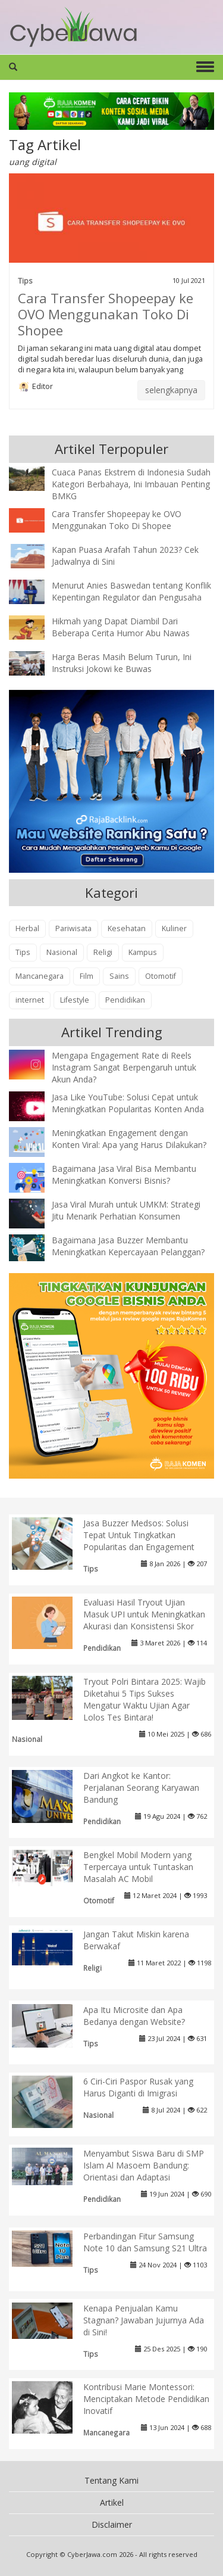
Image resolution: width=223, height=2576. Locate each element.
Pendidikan (125, 1000)
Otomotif (160, 976)
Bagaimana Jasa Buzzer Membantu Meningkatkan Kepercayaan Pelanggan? (128, 1246)
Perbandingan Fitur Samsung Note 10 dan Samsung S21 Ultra (145, 2242)
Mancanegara (39, 976)
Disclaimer (112, 2524)
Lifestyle (74, 1000)
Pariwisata (73, 928)
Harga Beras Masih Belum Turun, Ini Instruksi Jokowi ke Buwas (121, 662)
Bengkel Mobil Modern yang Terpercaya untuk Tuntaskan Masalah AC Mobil (138, 1866)
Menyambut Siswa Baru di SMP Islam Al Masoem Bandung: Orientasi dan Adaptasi (143, 2165)
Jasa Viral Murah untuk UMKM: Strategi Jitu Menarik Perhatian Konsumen (126, 1210)
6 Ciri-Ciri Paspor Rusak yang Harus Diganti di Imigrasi (138, 2087)
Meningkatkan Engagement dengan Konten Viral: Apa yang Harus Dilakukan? (129, 1138)
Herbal (27, 928)
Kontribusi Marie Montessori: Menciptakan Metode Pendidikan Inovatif (146, 2398)
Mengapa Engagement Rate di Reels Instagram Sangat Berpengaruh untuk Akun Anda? (124, 1067)
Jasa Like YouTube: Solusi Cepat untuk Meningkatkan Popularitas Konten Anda (128, 1103)
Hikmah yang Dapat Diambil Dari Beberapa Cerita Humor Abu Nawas (121, 627)
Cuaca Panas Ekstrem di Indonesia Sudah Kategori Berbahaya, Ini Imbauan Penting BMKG (131, 484)
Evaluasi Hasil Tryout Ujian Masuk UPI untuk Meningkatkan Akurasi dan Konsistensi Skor (144, 1614)
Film (86, 976)
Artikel (112, 2502)
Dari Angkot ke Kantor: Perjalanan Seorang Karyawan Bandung (141, 1787)
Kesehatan (127, 928)
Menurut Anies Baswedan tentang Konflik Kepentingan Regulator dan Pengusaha (131, 591)
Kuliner (174, 928)
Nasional (61, 952)
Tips (25, 280)
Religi (102, 952)
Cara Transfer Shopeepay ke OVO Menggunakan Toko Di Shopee (105, 314)
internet (29, 1000)
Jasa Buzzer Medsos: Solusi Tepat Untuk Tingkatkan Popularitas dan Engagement (138, 1535)
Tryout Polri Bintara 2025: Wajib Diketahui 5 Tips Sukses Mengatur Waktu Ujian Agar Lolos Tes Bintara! (144, 1699)
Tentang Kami (111, 2480)
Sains (119, 976)
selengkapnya (171, 390)
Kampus (142, 952)
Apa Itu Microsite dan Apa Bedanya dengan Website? (134, 2015)
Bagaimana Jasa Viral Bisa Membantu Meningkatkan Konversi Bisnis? (124, 1174)
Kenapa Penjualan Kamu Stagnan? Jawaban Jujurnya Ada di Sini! (143, 2320)
